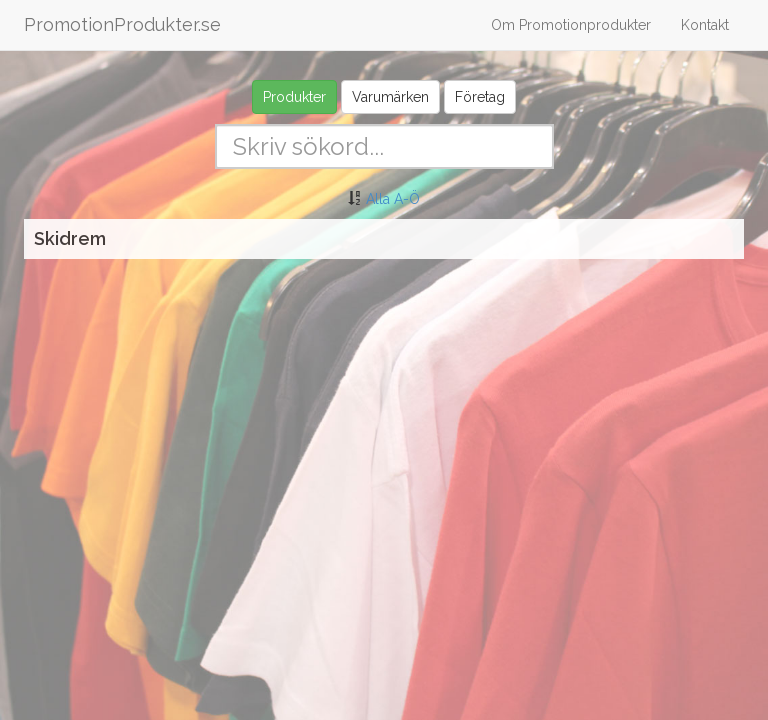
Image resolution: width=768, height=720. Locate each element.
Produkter (294, 97)
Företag (480, 97)
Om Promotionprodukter (571, 25)
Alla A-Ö (393, 199)
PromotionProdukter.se (122, 24)
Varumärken (390, 97)
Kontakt (705, 25)
